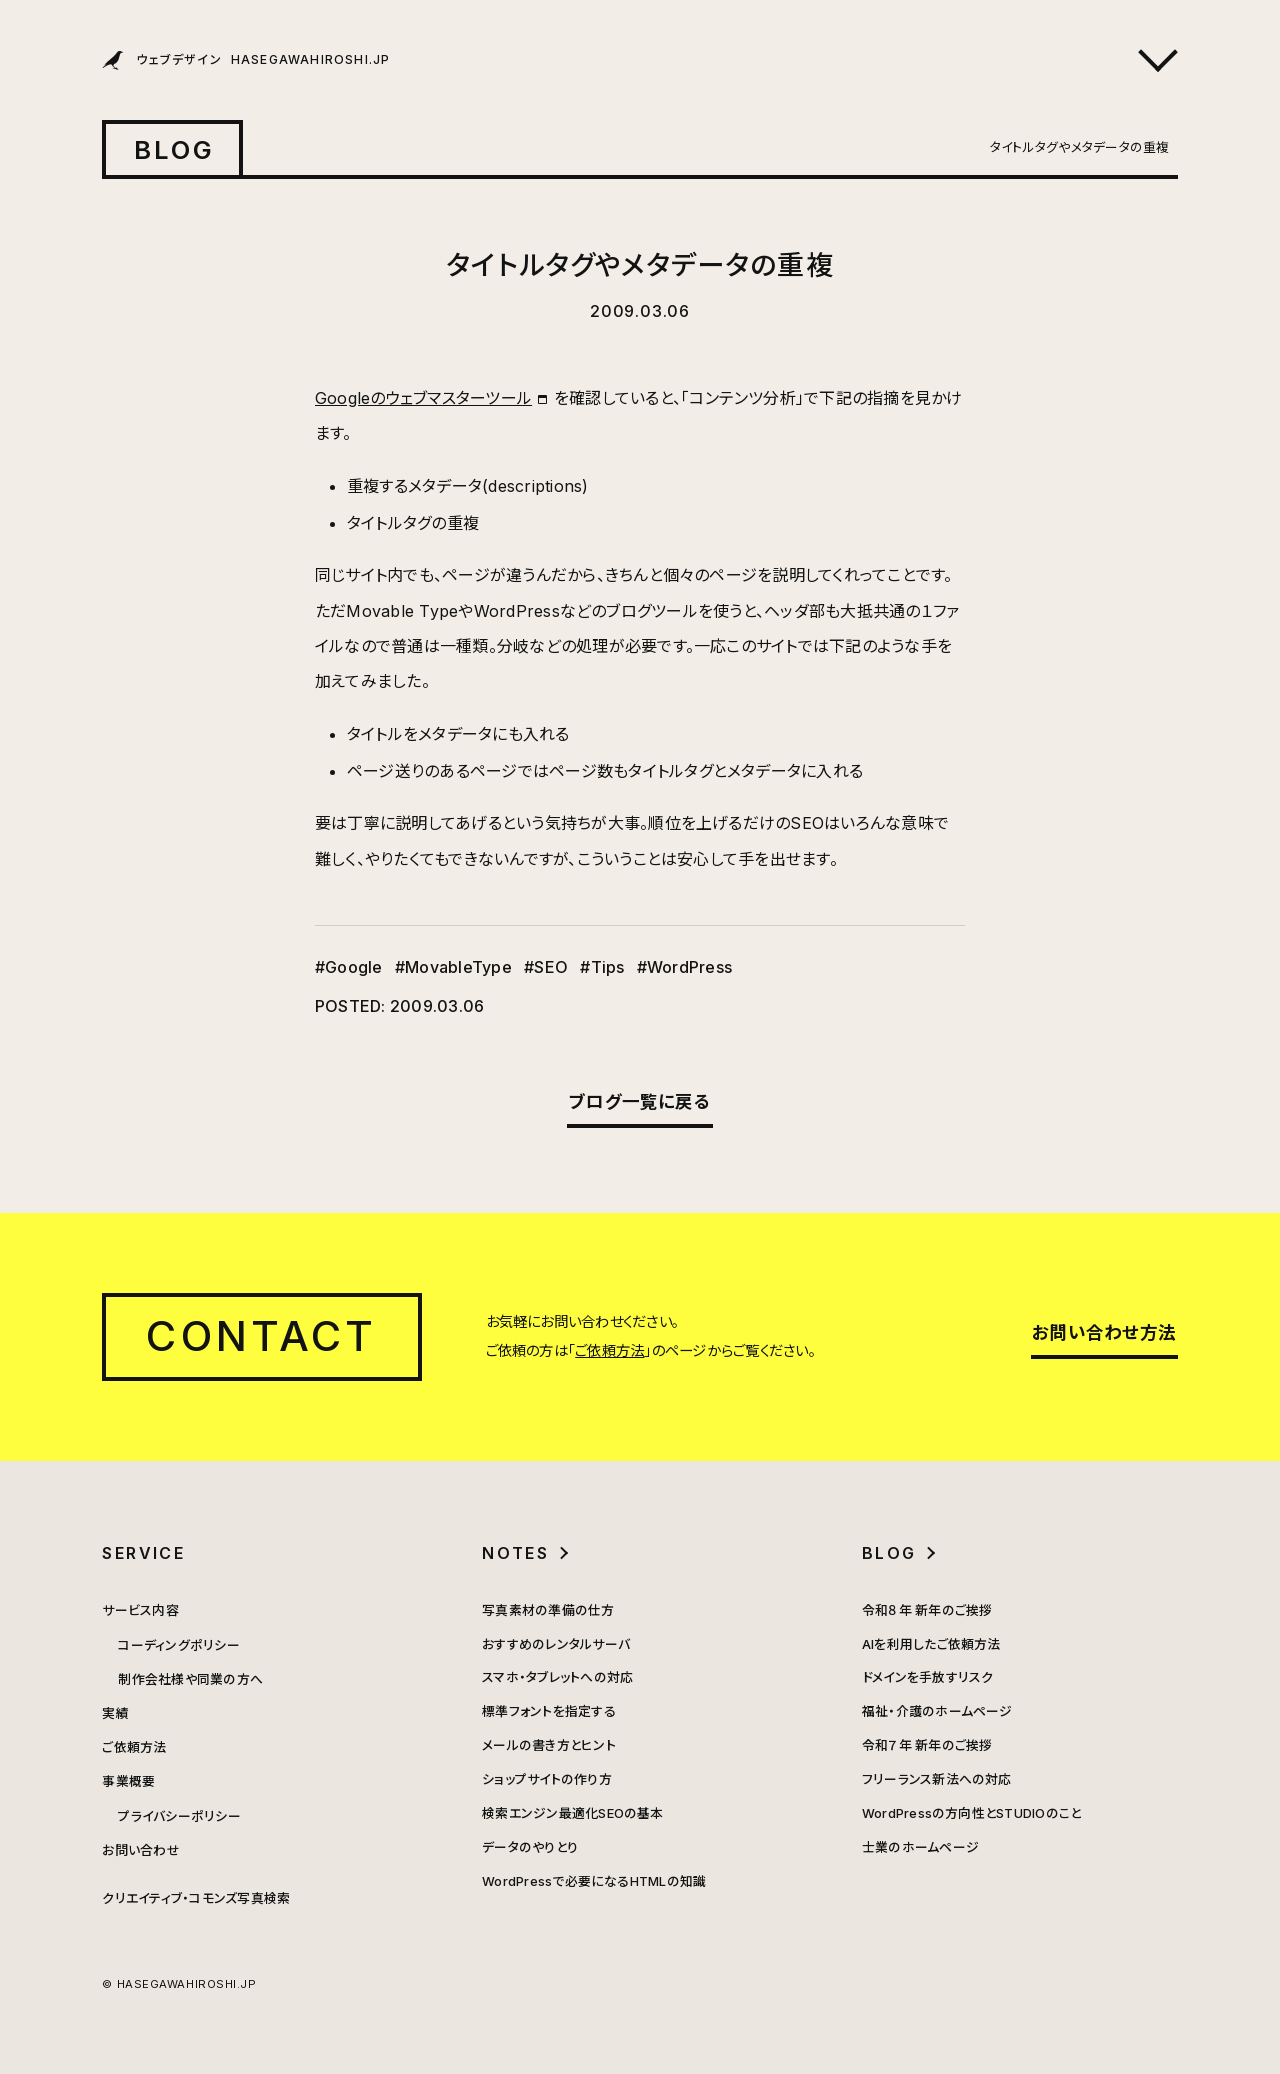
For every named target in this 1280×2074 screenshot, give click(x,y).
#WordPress (684, 967)
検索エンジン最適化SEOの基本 (573, 1813)
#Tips (602, 967)
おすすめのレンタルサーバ (556, 1644)
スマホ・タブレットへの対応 (557, 1677)
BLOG (175, 149)
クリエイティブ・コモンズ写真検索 (196, 1898)
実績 (115, 1713)
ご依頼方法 (609, 1350)
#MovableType (453, 967)
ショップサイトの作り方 (547, 1779)
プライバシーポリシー (179, 1816)
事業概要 (128, 1781)
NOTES (515, 1553)
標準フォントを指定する (549, 1711)
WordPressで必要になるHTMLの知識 (594, 1881)
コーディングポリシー (178, 1645)
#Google (349, 967)
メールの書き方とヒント (549, 1745)
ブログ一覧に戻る (640, 1101)
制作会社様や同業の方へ (190, 1679)
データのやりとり (530, 1847)
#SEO (546, 967)
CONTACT (261, 1336)
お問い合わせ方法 (1104, 1332)
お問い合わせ (140, 1850)
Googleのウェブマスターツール (423, 398)
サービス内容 (140, 1610)
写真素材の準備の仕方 (548, 1610)
